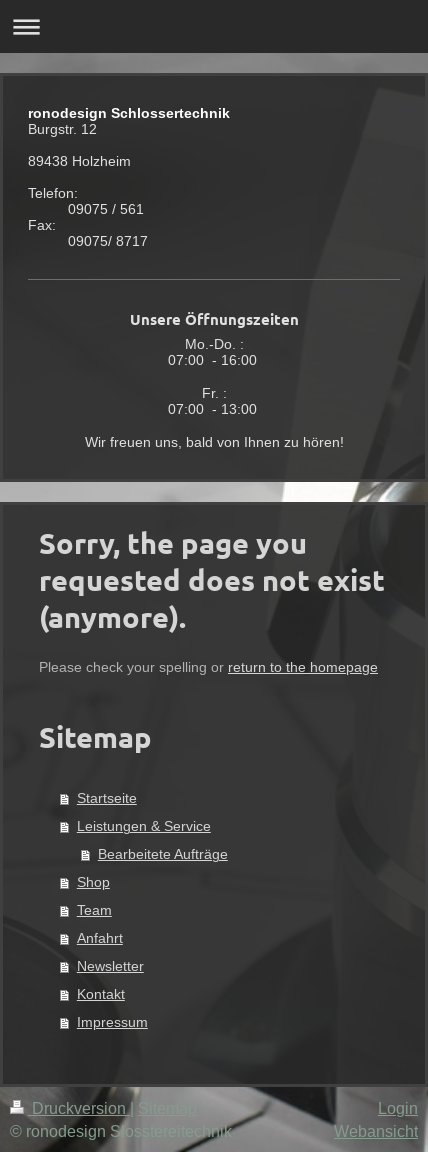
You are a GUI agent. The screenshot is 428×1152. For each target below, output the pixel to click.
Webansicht (376, 1131)
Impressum (112, 1022)
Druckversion (70, 1108)
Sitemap (167, 1108)
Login (398, 1108)
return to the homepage (303, 667)
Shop (93, 882)
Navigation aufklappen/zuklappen (214, 26)
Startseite (107, 798)
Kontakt (101, 994)
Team (94, 910)
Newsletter (110, 966)
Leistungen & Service (144, 826)
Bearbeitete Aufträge (163, 854)
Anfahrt (100, 938)
